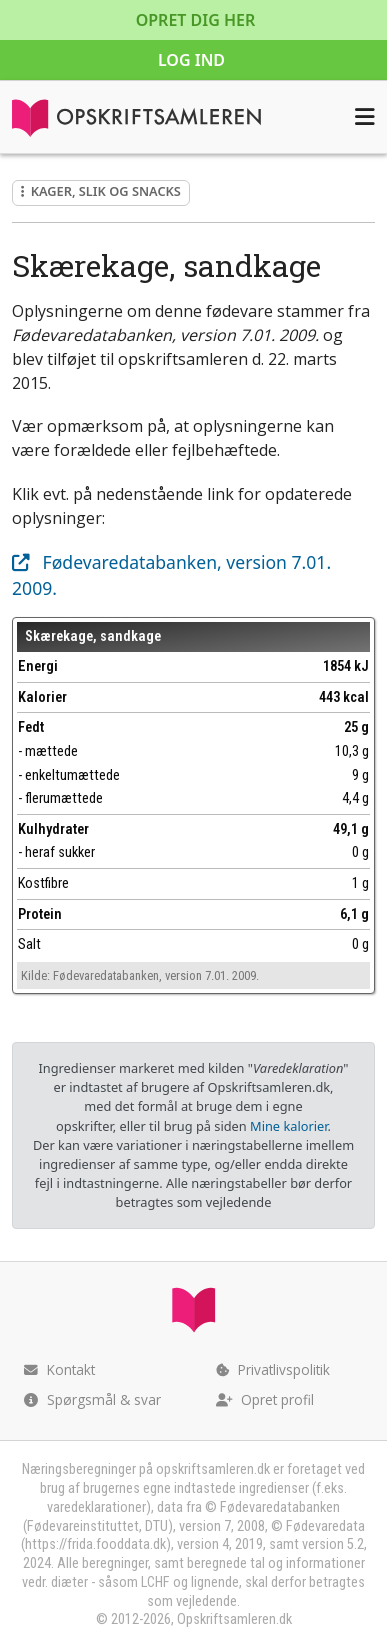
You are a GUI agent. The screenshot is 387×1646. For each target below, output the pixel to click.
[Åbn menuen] (365, 117)
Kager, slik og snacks (101, 191)
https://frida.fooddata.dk (95, 1544)
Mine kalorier (288, 1126)
